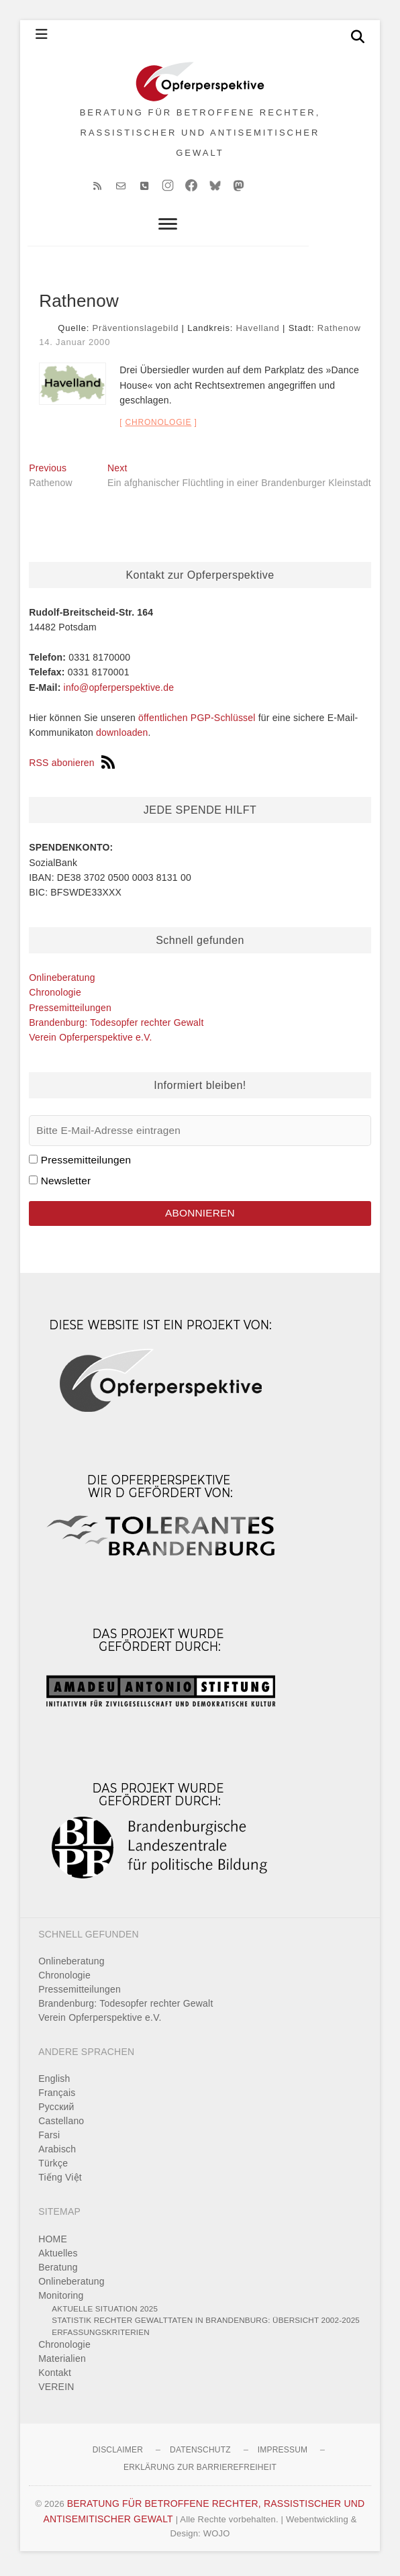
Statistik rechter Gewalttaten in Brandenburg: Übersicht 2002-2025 (206, 2324)
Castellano (61, 2125)
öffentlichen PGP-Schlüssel (197, 721)
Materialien (62, 2363)
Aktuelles (58, 2257)
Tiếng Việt (60, 2182)
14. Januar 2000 (74, 346)
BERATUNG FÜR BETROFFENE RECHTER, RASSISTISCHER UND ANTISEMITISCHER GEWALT (200, 134)
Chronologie (158, 427)
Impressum (282, 2454)
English (54, 2083)
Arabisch (57, 2153)
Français (56, 2097)
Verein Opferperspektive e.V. (90, 1042)
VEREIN (56, 2391)
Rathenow (339, 333)
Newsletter (66, 1185)
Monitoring (60, 2299)
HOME (52, 2243)
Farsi (49, 2139)
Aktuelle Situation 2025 (105, 2312)
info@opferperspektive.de (119, 692)
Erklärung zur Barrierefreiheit (200, 2472)
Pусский (56, 2111)
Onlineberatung (62, 982)
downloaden (122, 737)
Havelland (258, 333)
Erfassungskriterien (101, 2336)
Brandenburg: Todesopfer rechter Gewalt (116, 1027)
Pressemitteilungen (70, 1011)
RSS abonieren (72, 767)
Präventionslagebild (136, 333)
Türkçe (53, 2167)
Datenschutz (200, 2454)
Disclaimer (118, 2454)
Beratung (57, 2271)
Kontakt (54, 2377)
